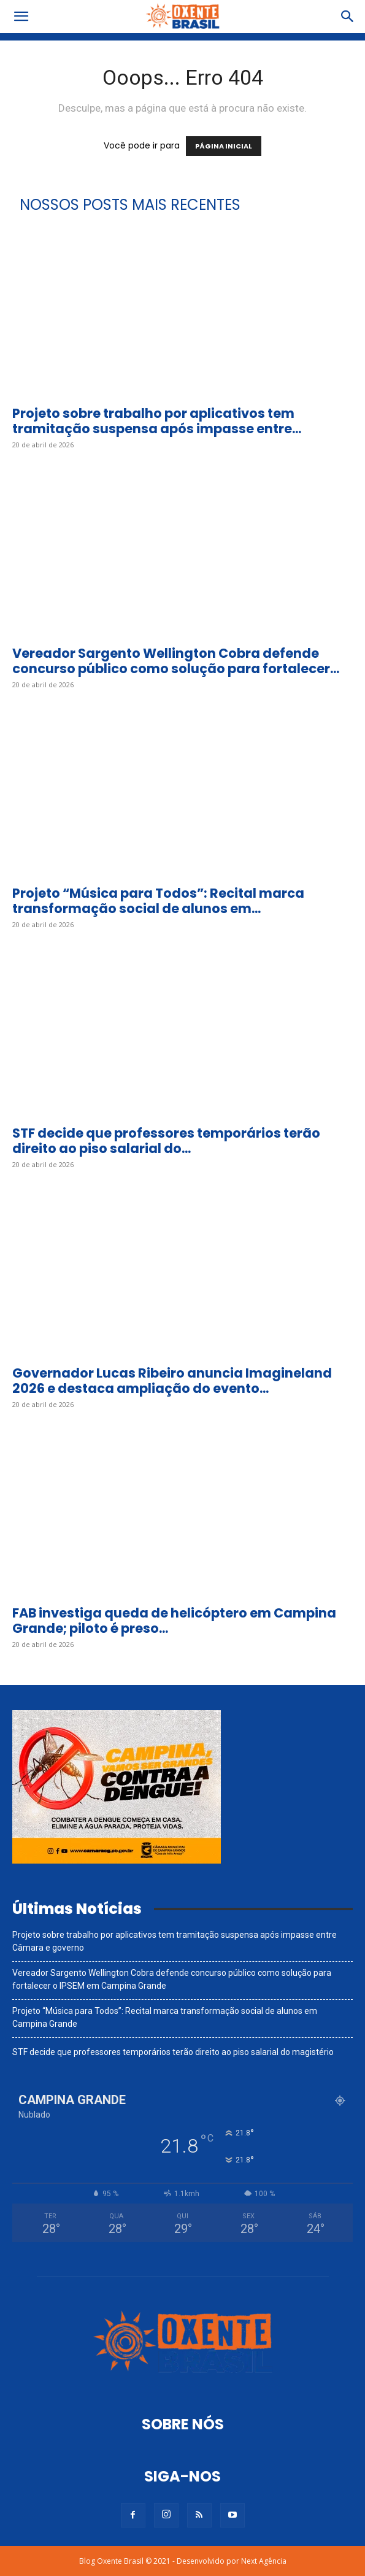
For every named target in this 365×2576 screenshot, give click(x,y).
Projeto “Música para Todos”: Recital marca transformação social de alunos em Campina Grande (164, 2017)
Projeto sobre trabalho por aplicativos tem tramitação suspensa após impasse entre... (156, 421)
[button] (20, 16)
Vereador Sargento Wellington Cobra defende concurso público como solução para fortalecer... (175, 660)
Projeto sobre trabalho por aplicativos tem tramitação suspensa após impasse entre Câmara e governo (174, 1941)
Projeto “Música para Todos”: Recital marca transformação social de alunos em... (158, 900)
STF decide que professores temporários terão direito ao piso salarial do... (166, 1140)
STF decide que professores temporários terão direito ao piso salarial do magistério (173, 2052)
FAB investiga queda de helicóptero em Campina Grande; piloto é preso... (174, 1620)
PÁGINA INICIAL (223, 146)
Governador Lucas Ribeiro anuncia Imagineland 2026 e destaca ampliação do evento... (172, 1380)
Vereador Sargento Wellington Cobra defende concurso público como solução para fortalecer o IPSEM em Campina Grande (171, 1979)
